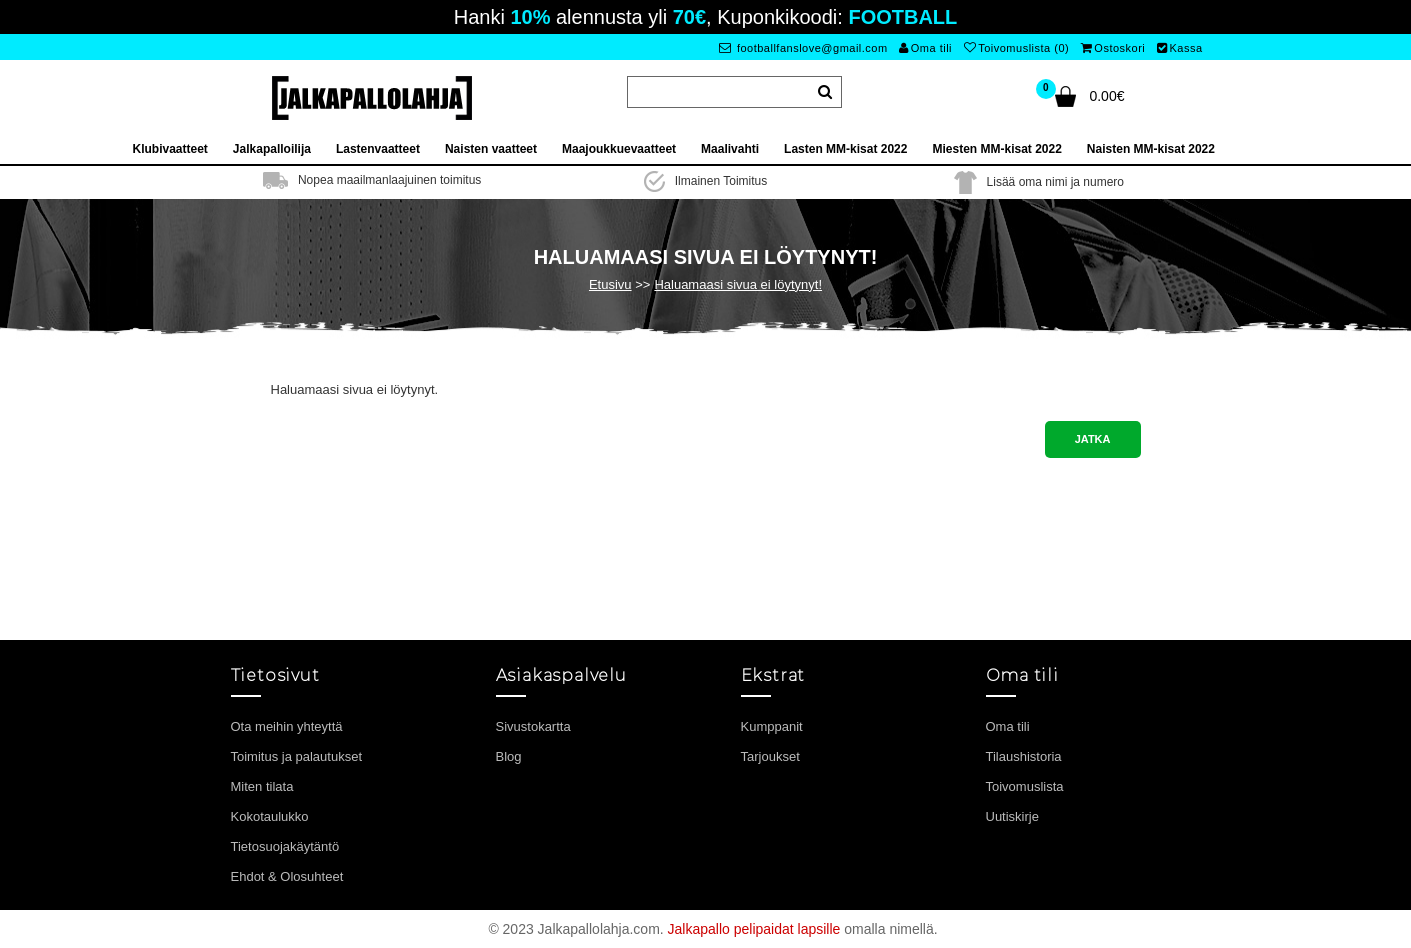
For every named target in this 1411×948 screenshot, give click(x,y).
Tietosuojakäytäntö (285, 846)
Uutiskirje (1012, 816)
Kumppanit (772, 726)
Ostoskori (1113, 48)
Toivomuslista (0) (1017, 48)
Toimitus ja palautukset (297, 756)
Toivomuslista (1025, 786)
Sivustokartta (533, 726)
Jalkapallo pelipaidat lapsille (754, 929)
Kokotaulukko (270, 816)
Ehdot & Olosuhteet (287, 876)
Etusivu (610, 284)
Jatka (1093, 439)
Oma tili (925, 48)
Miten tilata (262, 786)
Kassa (1180, 48)
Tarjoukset (770, 756)
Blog (509, 756)
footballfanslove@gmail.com (803, 48)
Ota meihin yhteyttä (287, 726)
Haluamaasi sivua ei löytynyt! (738, 284)
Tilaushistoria (1024, 756)
